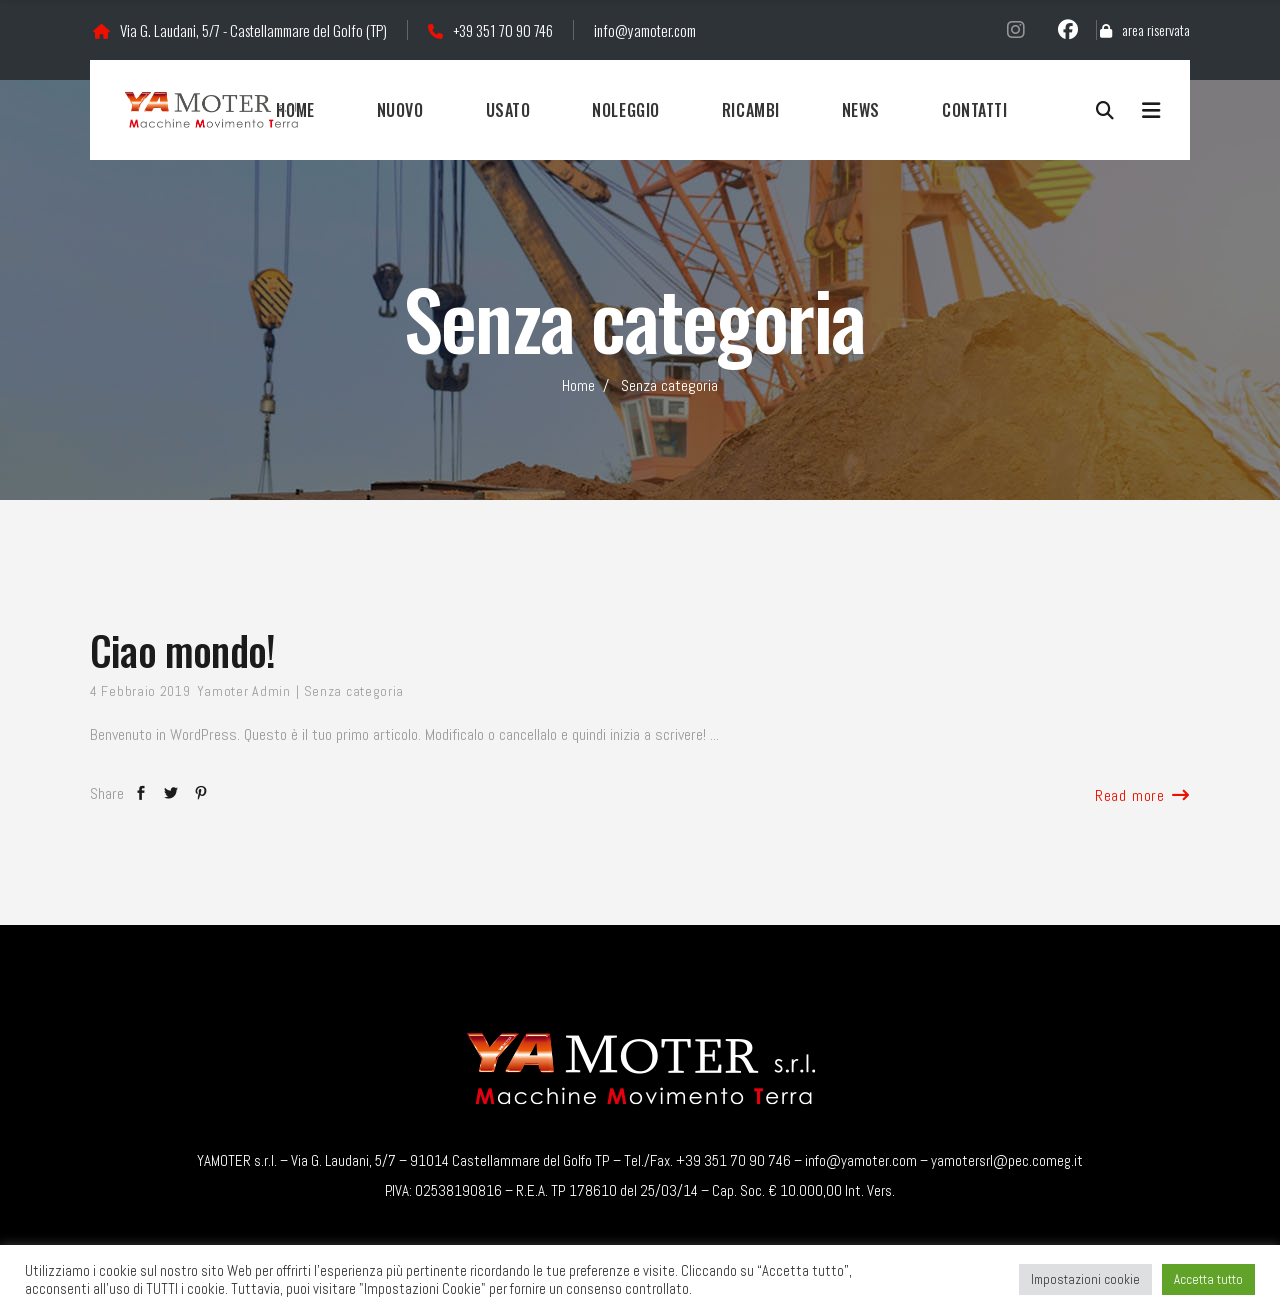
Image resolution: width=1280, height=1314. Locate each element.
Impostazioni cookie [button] (1085, 1279)
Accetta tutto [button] (1208, 1279)
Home (578, 386)
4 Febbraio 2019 (140, 691)
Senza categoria (354, 691)
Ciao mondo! (182, 650)
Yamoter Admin (244, 691)
